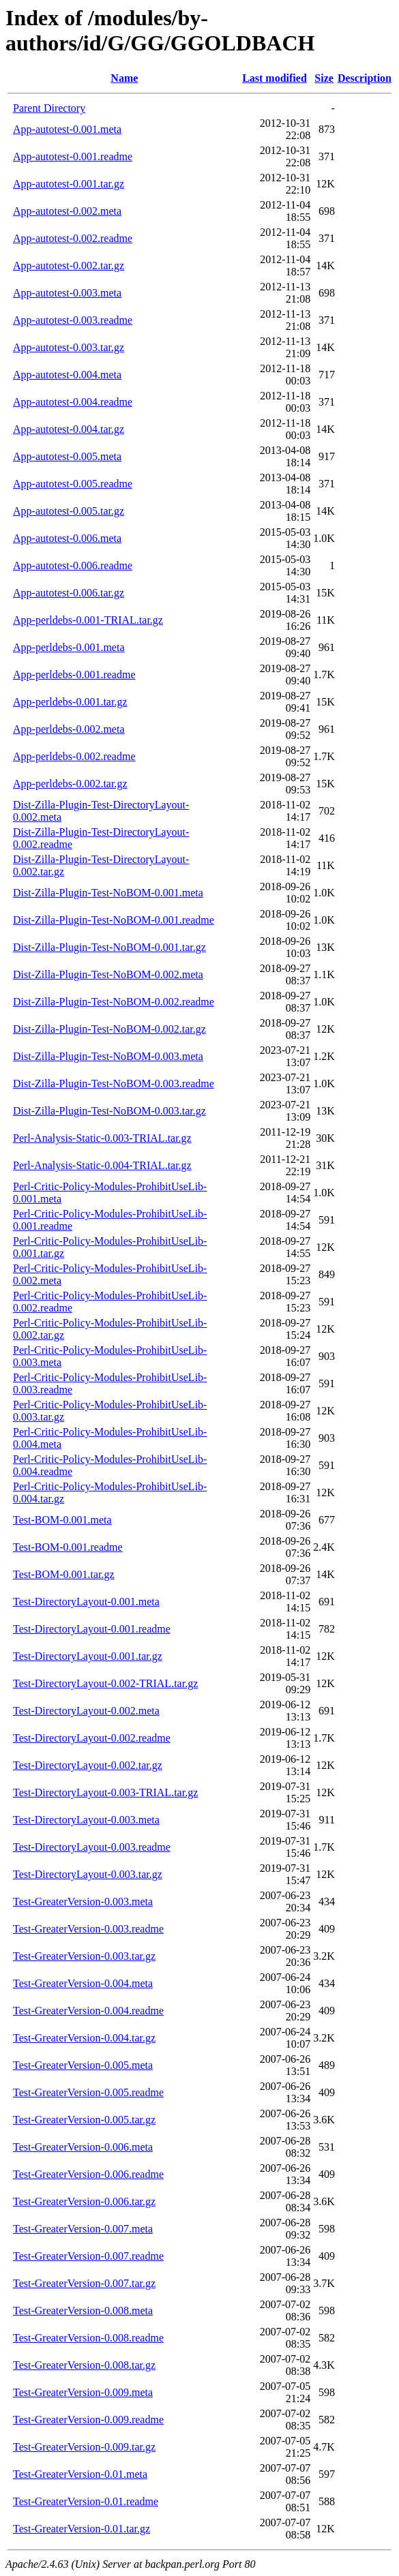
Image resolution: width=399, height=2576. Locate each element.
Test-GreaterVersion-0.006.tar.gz (84, 2201)
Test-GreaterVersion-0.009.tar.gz (84, 2447)
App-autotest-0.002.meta (67, 211)
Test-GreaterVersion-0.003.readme (88, 1929)
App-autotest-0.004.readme (72, 402)
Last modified (274, 78)
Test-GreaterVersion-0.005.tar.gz (84, 2119)
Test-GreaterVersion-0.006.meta (83, 2147)
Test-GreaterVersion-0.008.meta (83, 2310)
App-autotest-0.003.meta (67, 293)
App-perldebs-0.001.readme (74, 674)
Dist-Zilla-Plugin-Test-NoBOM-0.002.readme (113, 1001)
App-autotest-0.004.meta (67, 374)
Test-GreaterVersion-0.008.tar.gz (84, 2365)
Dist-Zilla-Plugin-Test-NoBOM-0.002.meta (108, 974)
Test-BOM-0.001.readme (68, 1547)
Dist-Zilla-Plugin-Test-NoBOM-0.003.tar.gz (109, 1111)
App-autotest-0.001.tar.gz (68, 184)
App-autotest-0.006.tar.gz (68, 592)
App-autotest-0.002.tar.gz (68, 265)
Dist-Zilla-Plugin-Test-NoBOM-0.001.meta (108, 892)
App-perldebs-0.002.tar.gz (70, 783)
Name (124, 78)
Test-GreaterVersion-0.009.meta (83, 2392)
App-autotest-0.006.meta (67, 538)
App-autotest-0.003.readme (72, 320)
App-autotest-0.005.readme (72, 483)
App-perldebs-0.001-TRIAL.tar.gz (88, 620)
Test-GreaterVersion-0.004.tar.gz (84, 2038)
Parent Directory (49, 108)
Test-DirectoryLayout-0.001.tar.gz (87, 1656)
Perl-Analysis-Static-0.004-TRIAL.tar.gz (102, 1165)
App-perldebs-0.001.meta (69, 647)
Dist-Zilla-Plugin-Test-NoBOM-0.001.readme (113, 920)
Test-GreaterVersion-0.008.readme (88, 2338)
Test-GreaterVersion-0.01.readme (85, 2501)
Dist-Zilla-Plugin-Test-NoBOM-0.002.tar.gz (109, 1029)
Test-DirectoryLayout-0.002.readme (92, 1738)
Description (364, 78)
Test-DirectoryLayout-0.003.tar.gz (87, 1874)
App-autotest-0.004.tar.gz (68, 429)
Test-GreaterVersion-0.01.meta (80, 2474)
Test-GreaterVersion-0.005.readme (88, 2092)
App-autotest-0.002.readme (72, 238)
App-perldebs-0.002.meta (69, 729)
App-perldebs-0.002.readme (74, 756)
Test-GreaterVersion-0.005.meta (83, 2065)
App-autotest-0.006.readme (72, 565)
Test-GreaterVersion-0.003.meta (83, 1901)
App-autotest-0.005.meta (67, 456)
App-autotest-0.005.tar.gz (68, 511)
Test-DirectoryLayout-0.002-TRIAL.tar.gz (105, 1683)
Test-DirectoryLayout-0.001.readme (92, 1629)
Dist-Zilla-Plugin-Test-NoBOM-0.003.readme (113, 1083)
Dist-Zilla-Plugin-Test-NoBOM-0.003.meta (108, 1056)
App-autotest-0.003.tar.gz (68, 347)
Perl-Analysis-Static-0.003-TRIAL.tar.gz (102, 1138)
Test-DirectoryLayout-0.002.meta (86, 1710)
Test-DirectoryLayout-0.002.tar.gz (87, 1765)
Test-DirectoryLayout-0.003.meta (86, 1819)
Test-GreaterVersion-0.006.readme (88, 2174)
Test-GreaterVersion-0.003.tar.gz (84, 1956)
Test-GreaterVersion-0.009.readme (88, 2419)
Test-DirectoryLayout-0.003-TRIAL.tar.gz (105, 1792)
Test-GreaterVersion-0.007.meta (83, 2228)
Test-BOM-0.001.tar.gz (64, 1574)
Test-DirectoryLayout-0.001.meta (86, 1601)
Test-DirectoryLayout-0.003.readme (92, 1847)
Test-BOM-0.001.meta (62, 1520)
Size (324, 78)
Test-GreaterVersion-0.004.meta (83, 1983)
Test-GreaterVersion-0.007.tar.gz (84, 2283)
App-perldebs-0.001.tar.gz (70, 702)
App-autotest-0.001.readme (72, 156)
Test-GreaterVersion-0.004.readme (88, 2010)
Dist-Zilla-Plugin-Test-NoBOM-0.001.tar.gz (109, 947)
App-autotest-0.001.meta (67, 129)
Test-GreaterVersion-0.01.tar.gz (81, 2528)
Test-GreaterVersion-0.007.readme (88, 2256)
